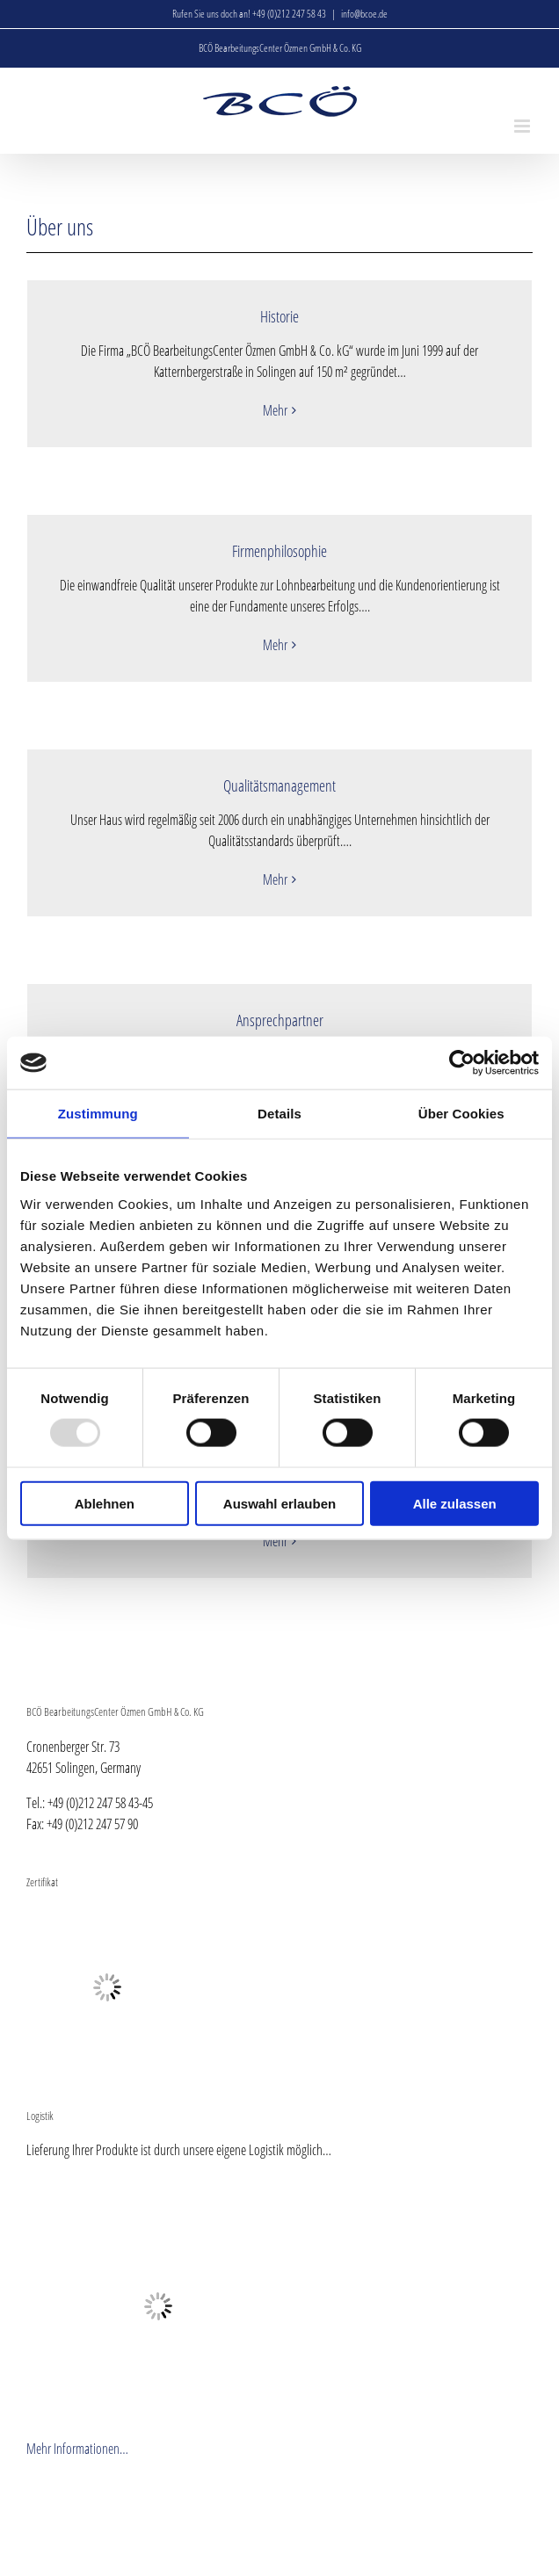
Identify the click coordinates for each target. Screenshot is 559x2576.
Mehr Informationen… (77, 2448)
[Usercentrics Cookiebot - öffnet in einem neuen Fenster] (462, 1063)
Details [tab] (279, 1113)
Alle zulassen (455, 1502)
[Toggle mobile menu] (523, 126)
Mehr (275, 410)
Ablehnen (104, 1502)
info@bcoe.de (364, 13)
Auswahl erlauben (279, 1502)
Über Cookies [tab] (461, 1113)
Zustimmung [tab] (98, 1113)
